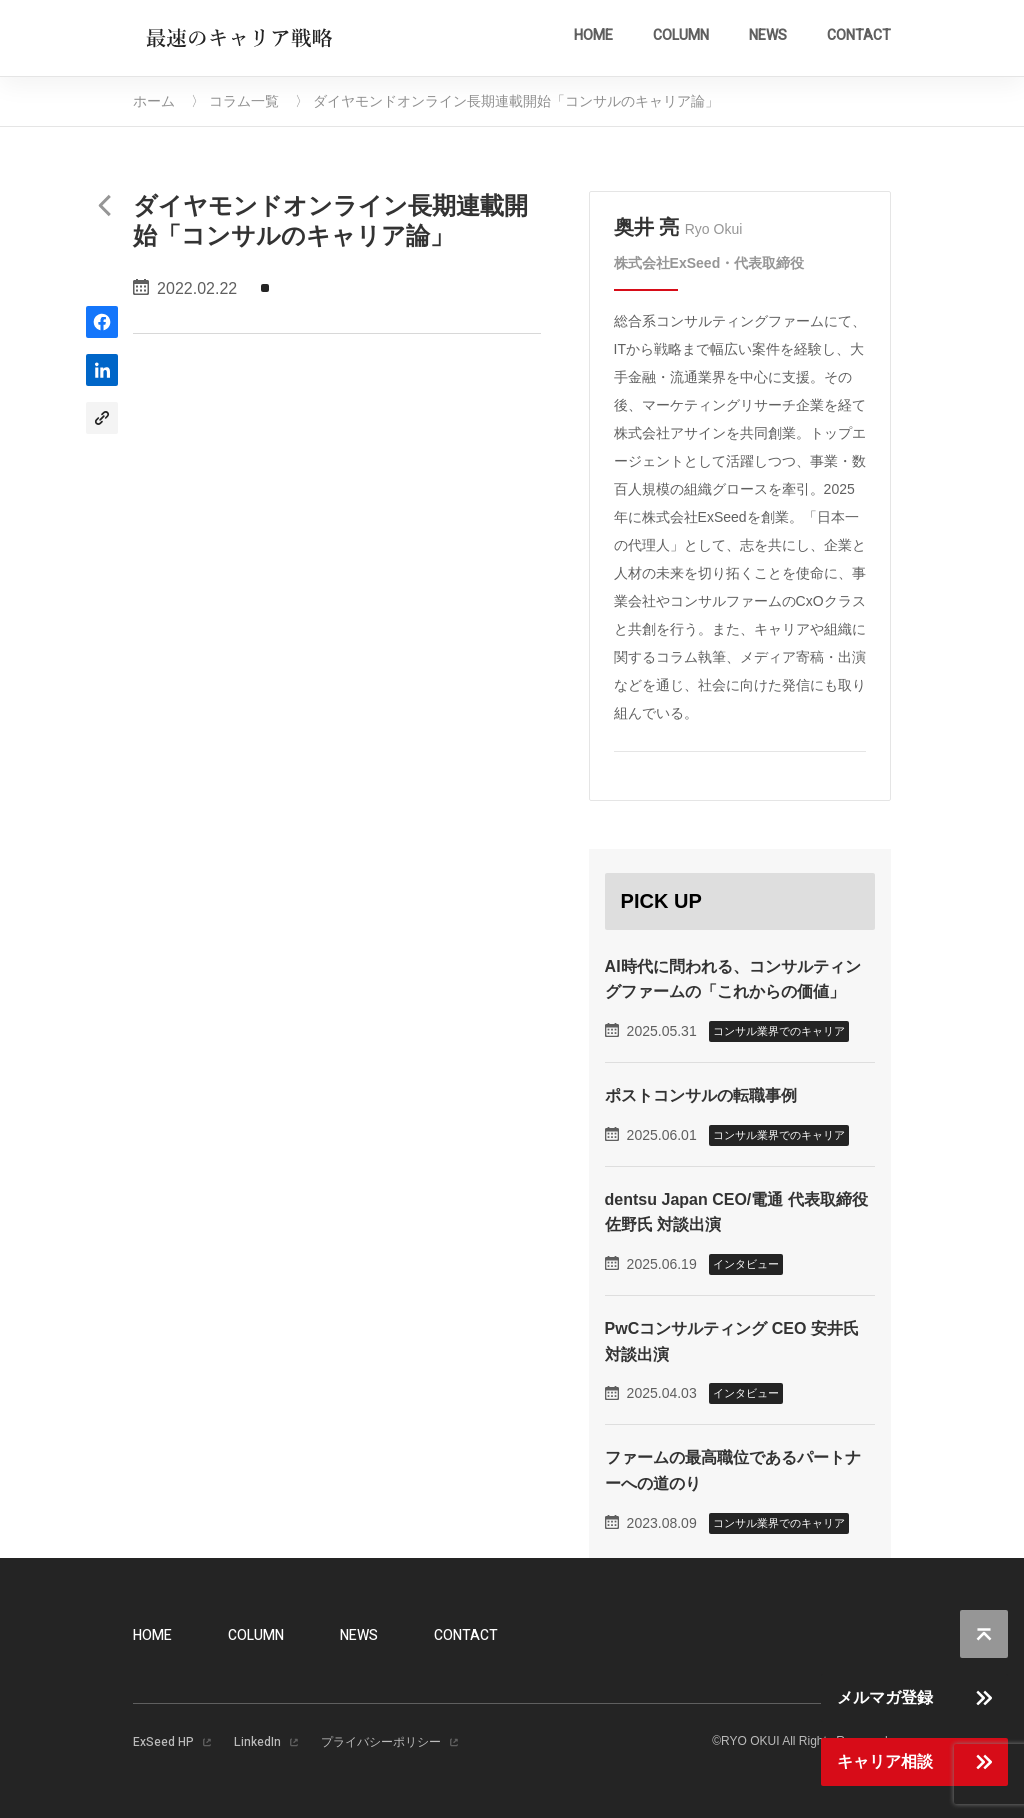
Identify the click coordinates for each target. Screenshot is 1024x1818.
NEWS (768, 35)
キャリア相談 (885, 1761)
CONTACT (859, 35)
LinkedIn (257, 1742)
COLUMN (681, 35)
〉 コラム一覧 (235, 101)
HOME (593, 35)
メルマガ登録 (885, 1697)
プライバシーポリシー (381, 1742)
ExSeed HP (163, 1742)
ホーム (154, 101)
